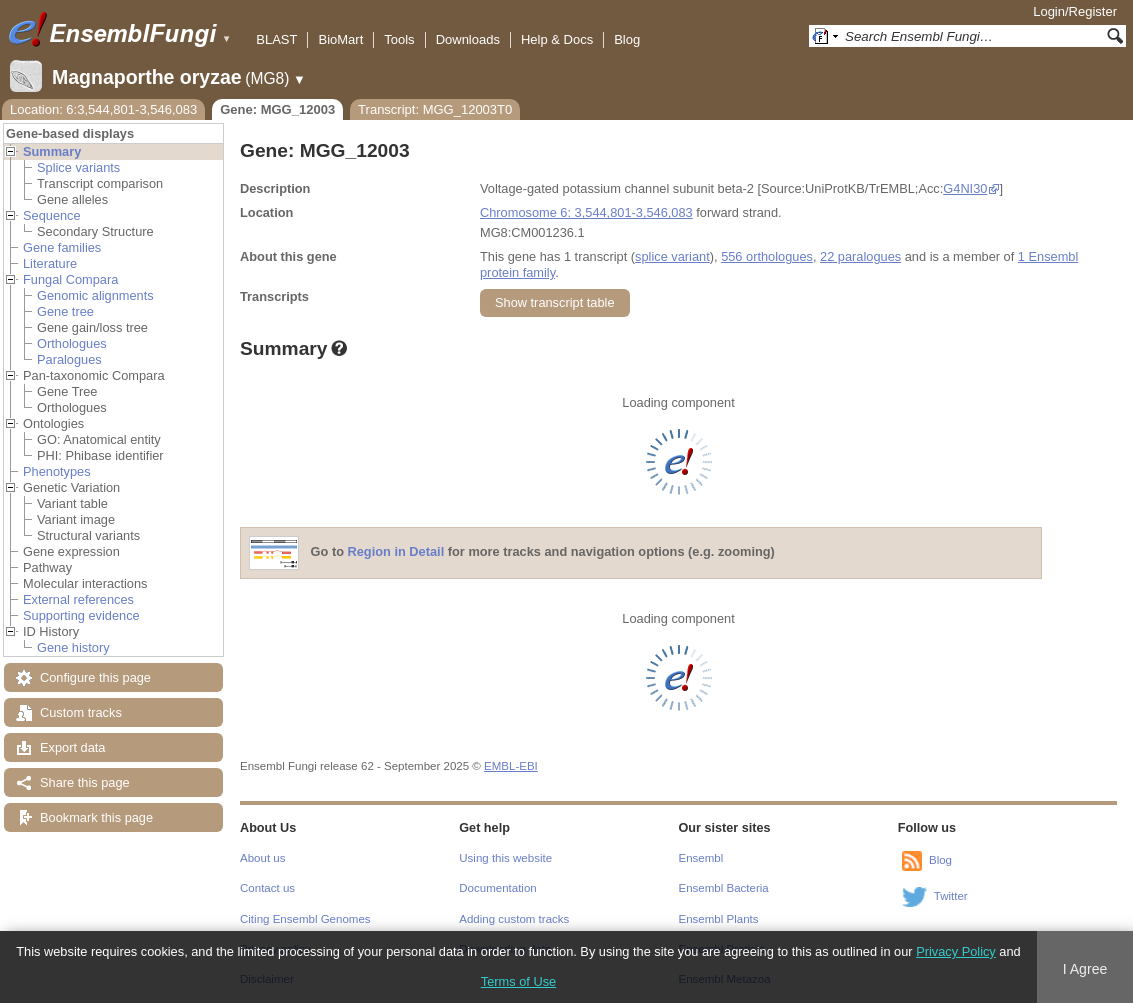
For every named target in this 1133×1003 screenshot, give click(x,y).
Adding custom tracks (514, 919)
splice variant (672, 256)
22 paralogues (860, 256)
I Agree (1085, 969)
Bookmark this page (96, 817)
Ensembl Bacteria (724, 888)
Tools (399, 39)
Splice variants (78, 167)
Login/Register (1075, 11)
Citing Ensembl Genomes (305, 919)
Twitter (951, 896)
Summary (52, 151)
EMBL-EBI (511, 766)
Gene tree (65, 311)
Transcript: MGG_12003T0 (435, 109)
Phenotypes (57, 471)
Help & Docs (557, 39)
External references (78, 599)
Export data (72, 747)
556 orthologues (767, 256)
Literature (50, 263)
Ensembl (701, 858)
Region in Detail (396, 552)
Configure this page (95, 677)
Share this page (85, 782)
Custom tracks (81, 712)
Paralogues (69, 359)
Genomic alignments (95, 295)
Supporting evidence (81, 615)
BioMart (340, 39)
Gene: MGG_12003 (277, 109)
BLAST (276, 39)
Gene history (73, 647)
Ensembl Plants (719, 919)
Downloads (468, 39)
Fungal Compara (70, 279)
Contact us (267, 888)
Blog (627, 39)
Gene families (62, 247)
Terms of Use (518, 981)
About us (262, 858)
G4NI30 (965, 188)
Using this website (505, 858)
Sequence (52, 215)
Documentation (497, 888)
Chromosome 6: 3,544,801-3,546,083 (586, 212)
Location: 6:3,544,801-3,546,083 (103, 109)
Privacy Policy (956, 951)
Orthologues (72, 343)
